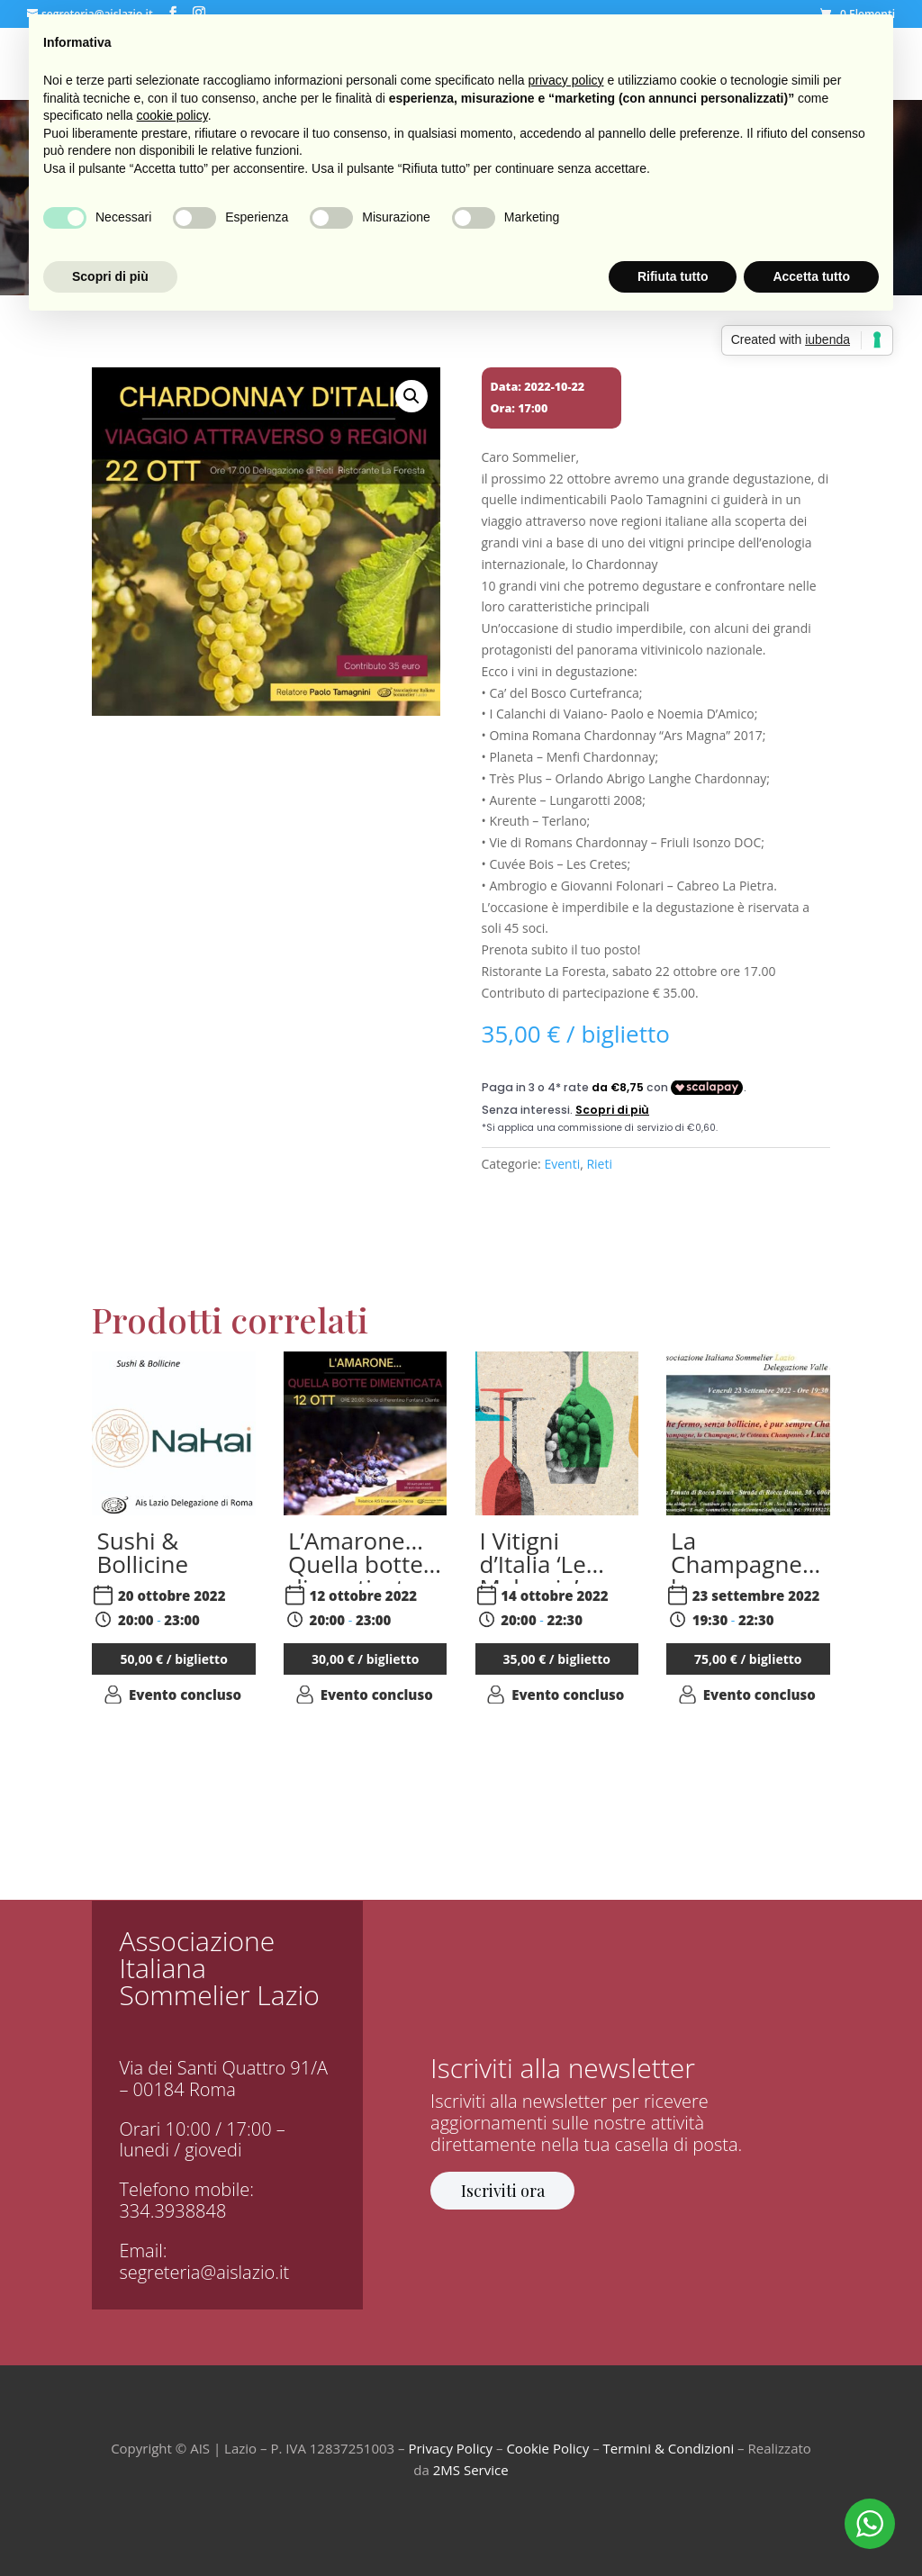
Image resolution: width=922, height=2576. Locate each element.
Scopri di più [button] (110, 276)
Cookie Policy (547, 2448)
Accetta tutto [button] (811, 276)
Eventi (562, 1163)
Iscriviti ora (503, 2190)
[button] (411, 396)
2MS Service (471, 2470)
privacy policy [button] (566, 80)
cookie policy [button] (172, 115)
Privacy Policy (450, 2448)
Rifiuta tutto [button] (673, 276)
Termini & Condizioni (669, 2448)
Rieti (599, 1163)
